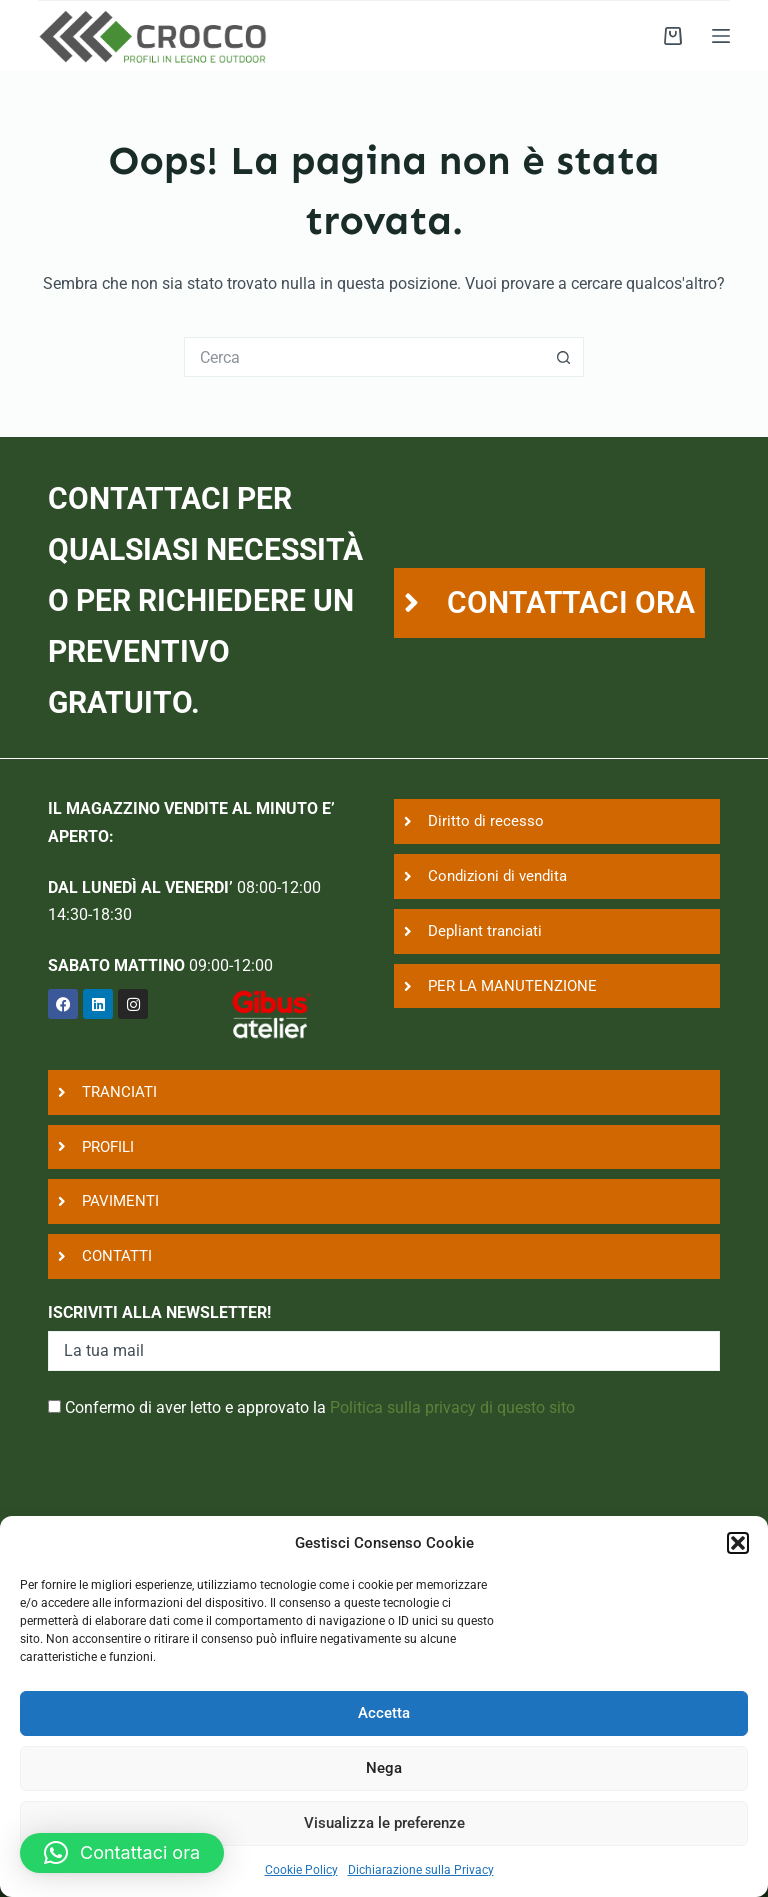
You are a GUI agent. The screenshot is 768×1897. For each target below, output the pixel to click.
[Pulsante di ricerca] (564, 357)
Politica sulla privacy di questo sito (452, 1407)
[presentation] (200, 1508)
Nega (384, 1768)
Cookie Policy (301, 1870)
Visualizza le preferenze (384, 1823)
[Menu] (721, 36)
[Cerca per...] (364, 357)
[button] (738, 1543)
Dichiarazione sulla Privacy (421, 1870)
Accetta (384, 1713)
